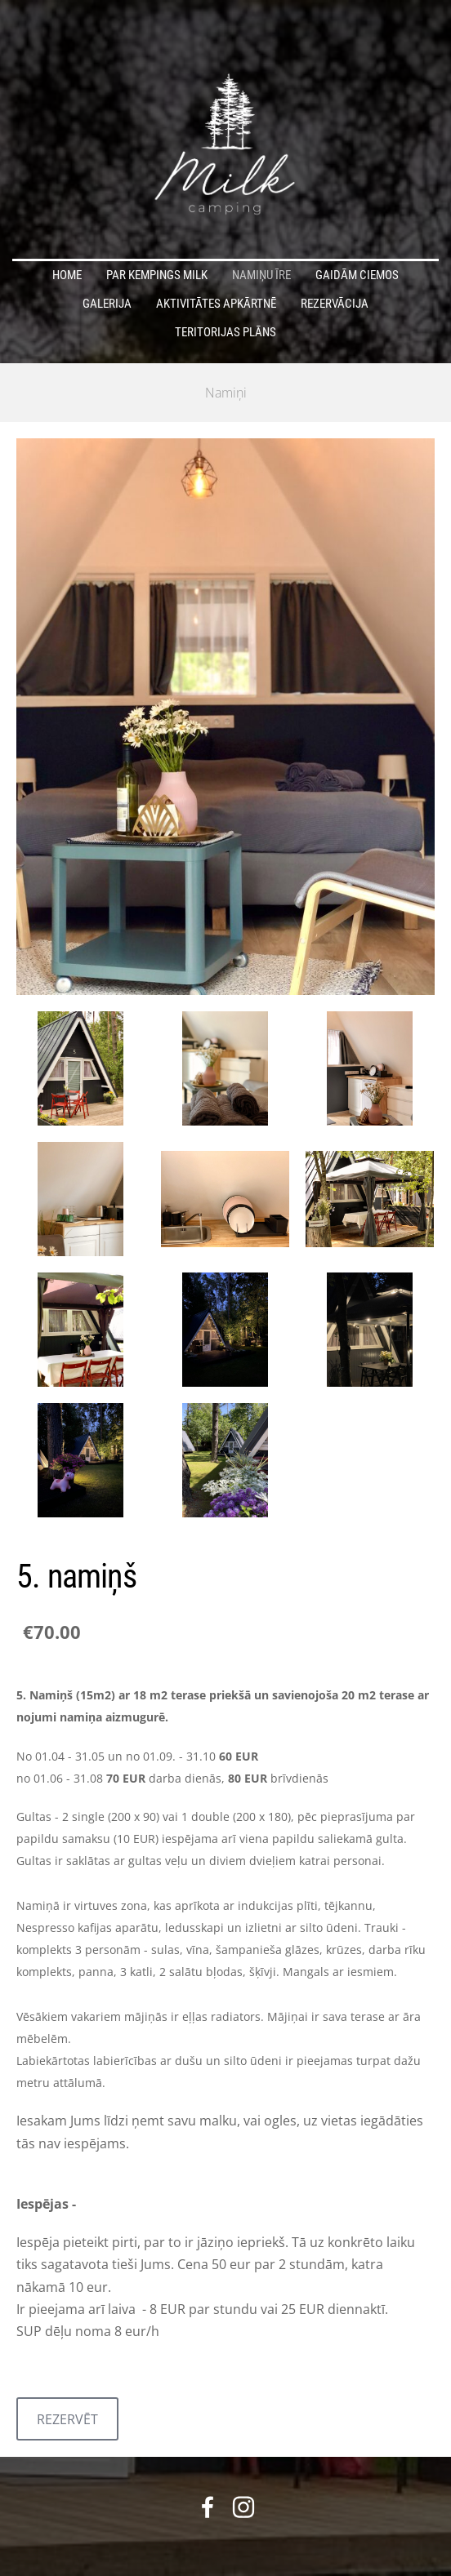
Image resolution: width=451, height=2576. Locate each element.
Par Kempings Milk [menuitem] (157, 275)
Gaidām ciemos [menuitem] (357, 275)
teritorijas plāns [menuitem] (225, 332)
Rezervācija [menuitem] (334, 303)
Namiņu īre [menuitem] (261, 275)
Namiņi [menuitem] (226, 393)
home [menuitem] (67, 275)
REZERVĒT (67, 2419)
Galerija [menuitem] (107, 303)
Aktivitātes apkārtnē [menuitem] (216, 303)
